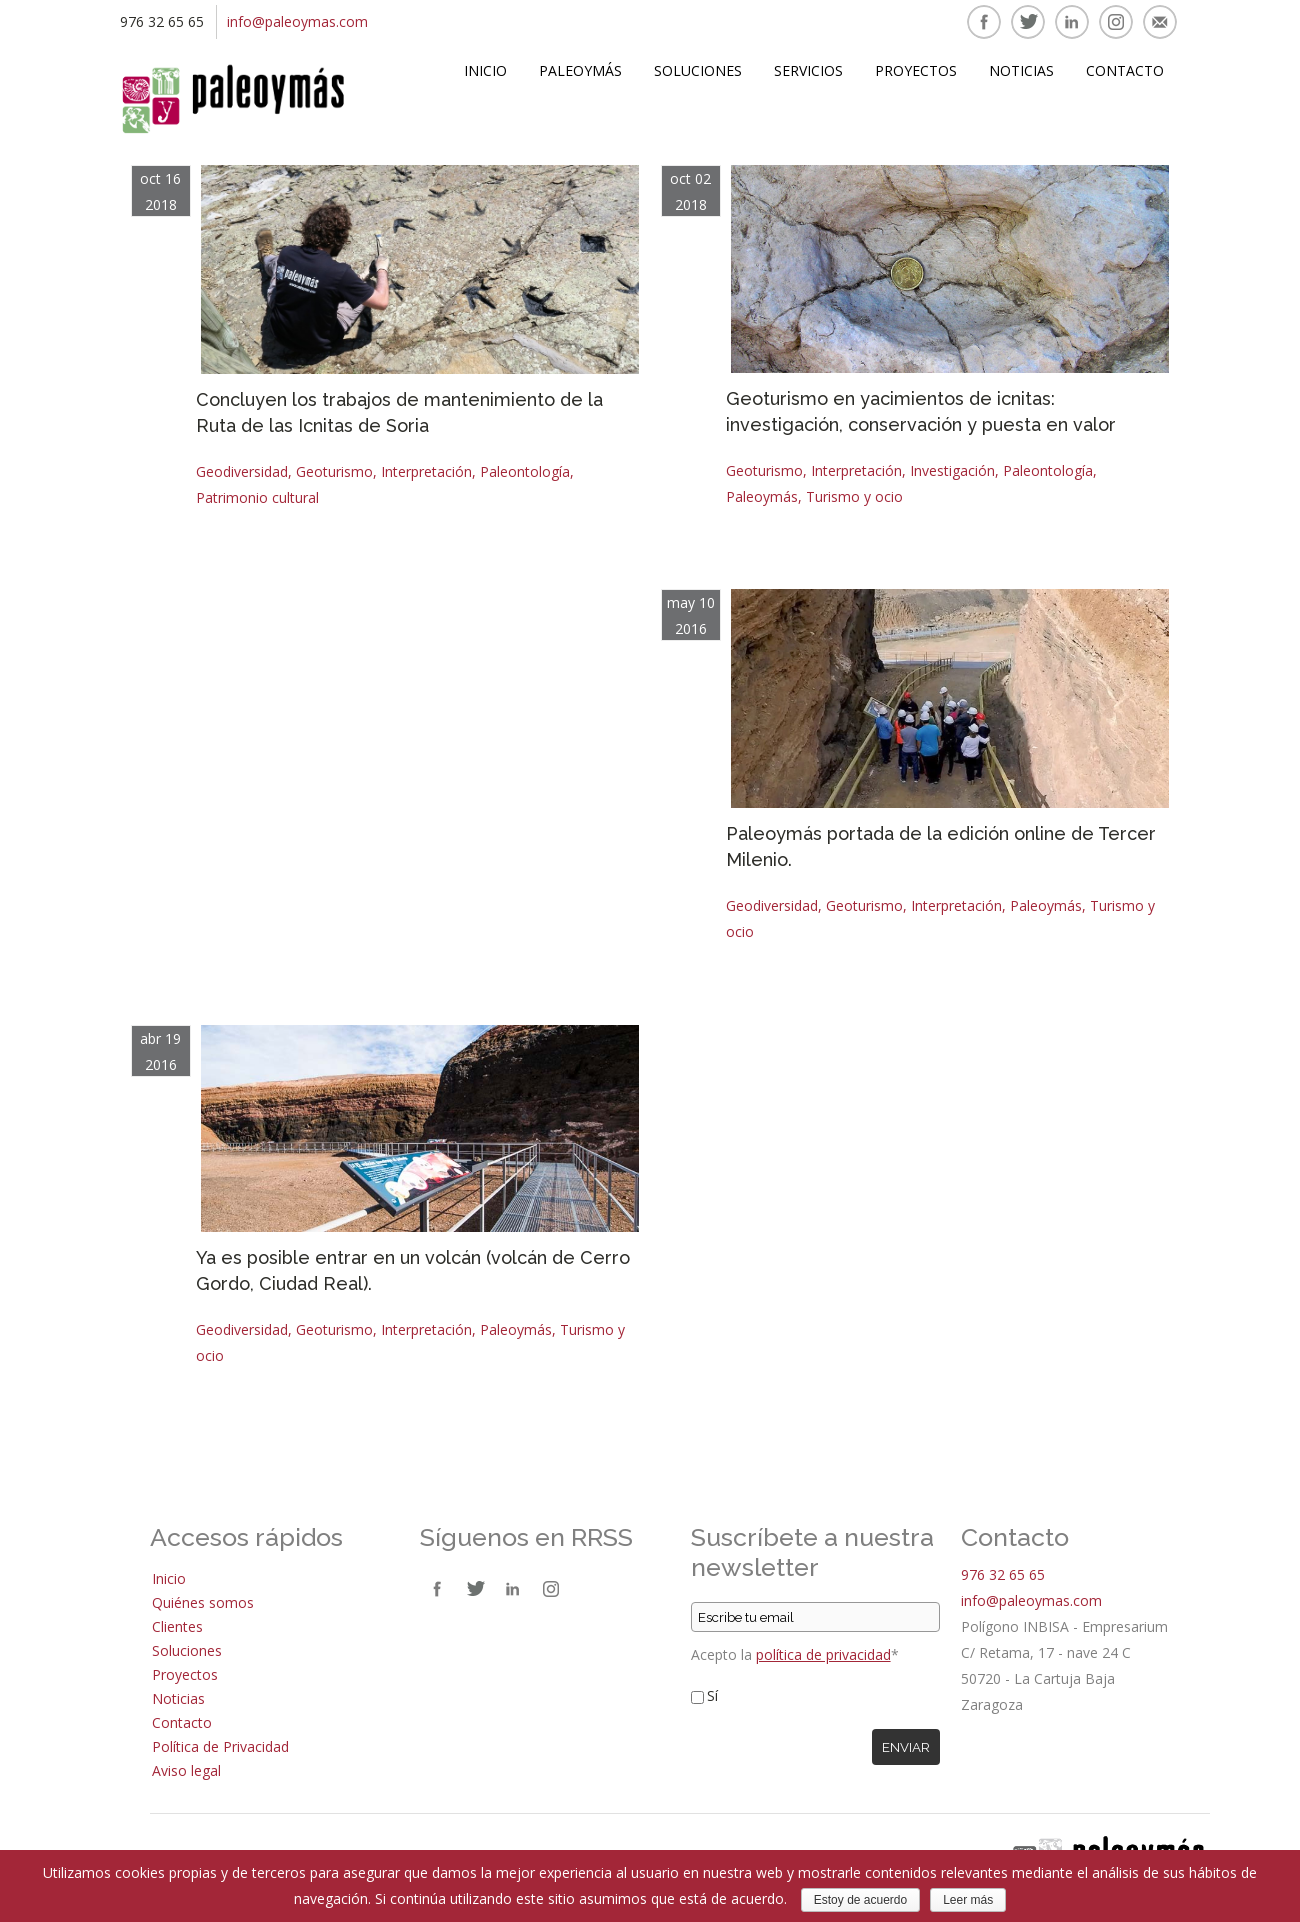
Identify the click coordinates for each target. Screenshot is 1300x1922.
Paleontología (525, 471)
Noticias (1021, 70)
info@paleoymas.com (297, 21)
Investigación (952, 470)
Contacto (1125, 70)
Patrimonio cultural (257, 497)
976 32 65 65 (1003, 1574)
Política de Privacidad (220, 1746)
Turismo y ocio (854, 496)
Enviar (906, 1747)
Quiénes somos (203, 1602)
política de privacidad (823, 1654)
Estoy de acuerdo (860, 1900)
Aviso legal (186, 1770)
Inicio (485, 70)
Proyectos (916, 70)
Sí (712, 1695)
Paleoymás (580, 70)
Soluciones (698, 70)
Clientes (177, 1626)
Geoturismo (334, 471)
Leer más (968, 1900)
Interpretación (426, 471)
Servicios (808, 70)
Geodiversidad (242, 471)
